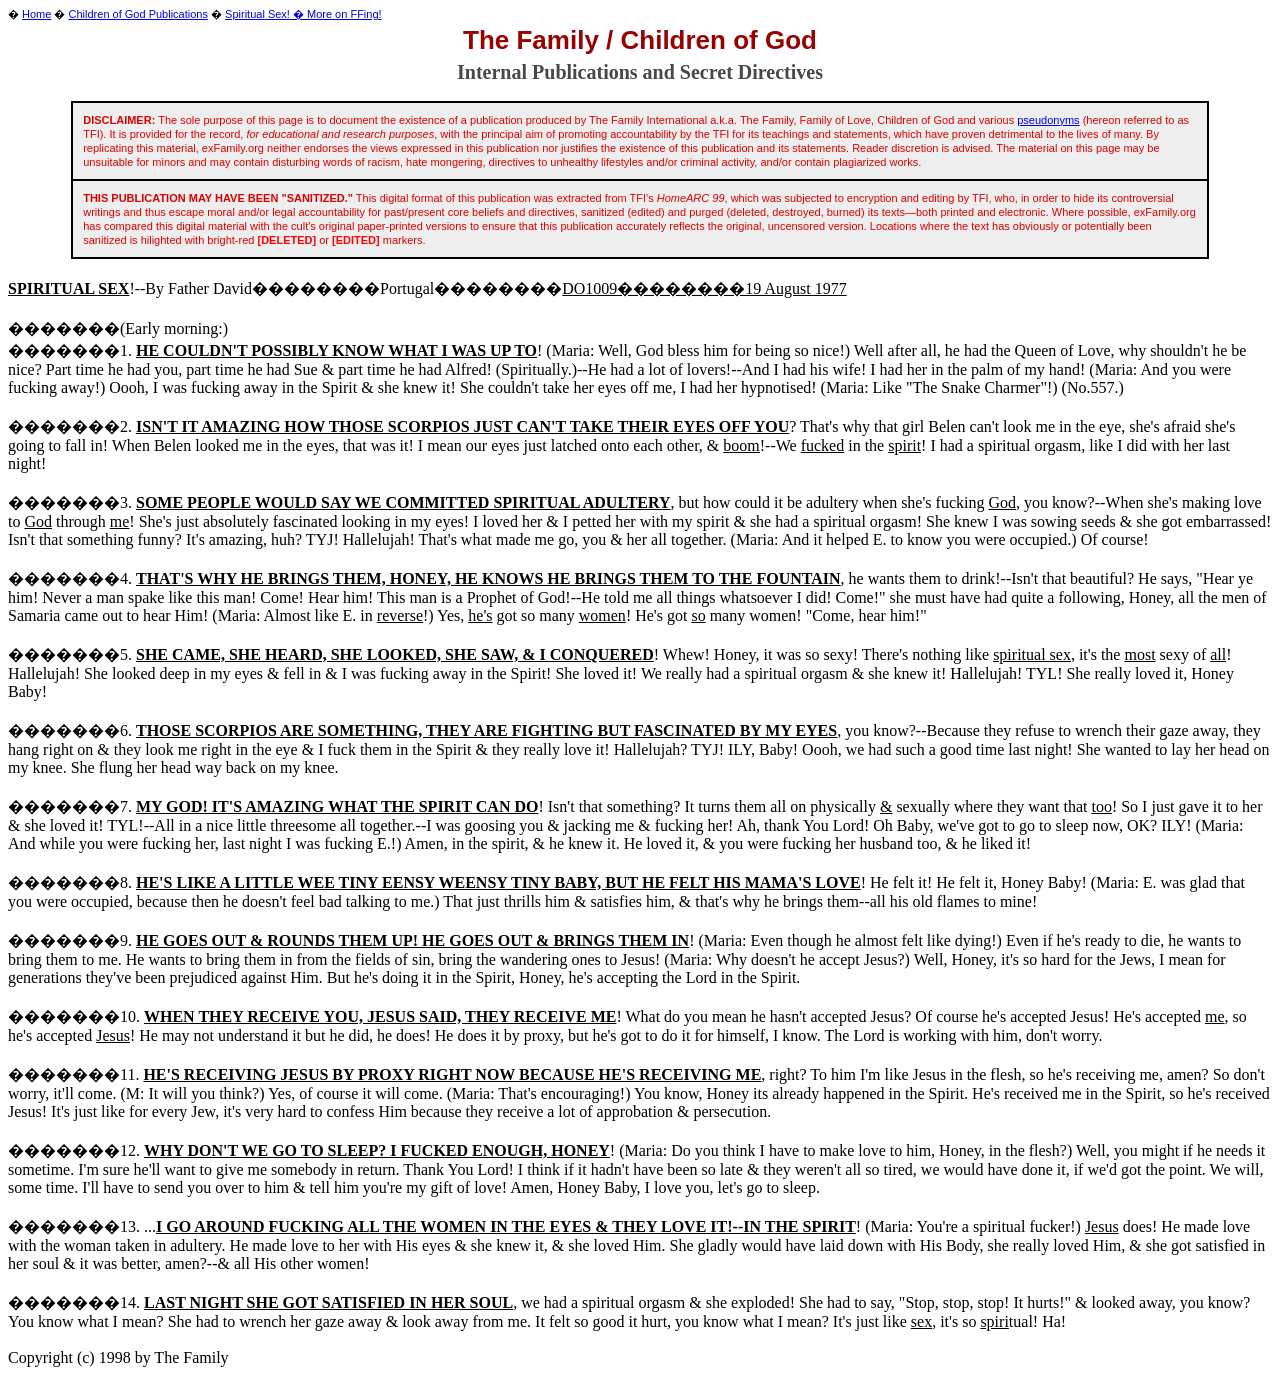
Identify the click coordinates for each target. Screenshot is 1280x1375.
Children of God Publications (138, 14)
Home (36, 14)
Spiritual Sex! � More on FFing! (303, 14)
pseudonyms (1048, 120)
